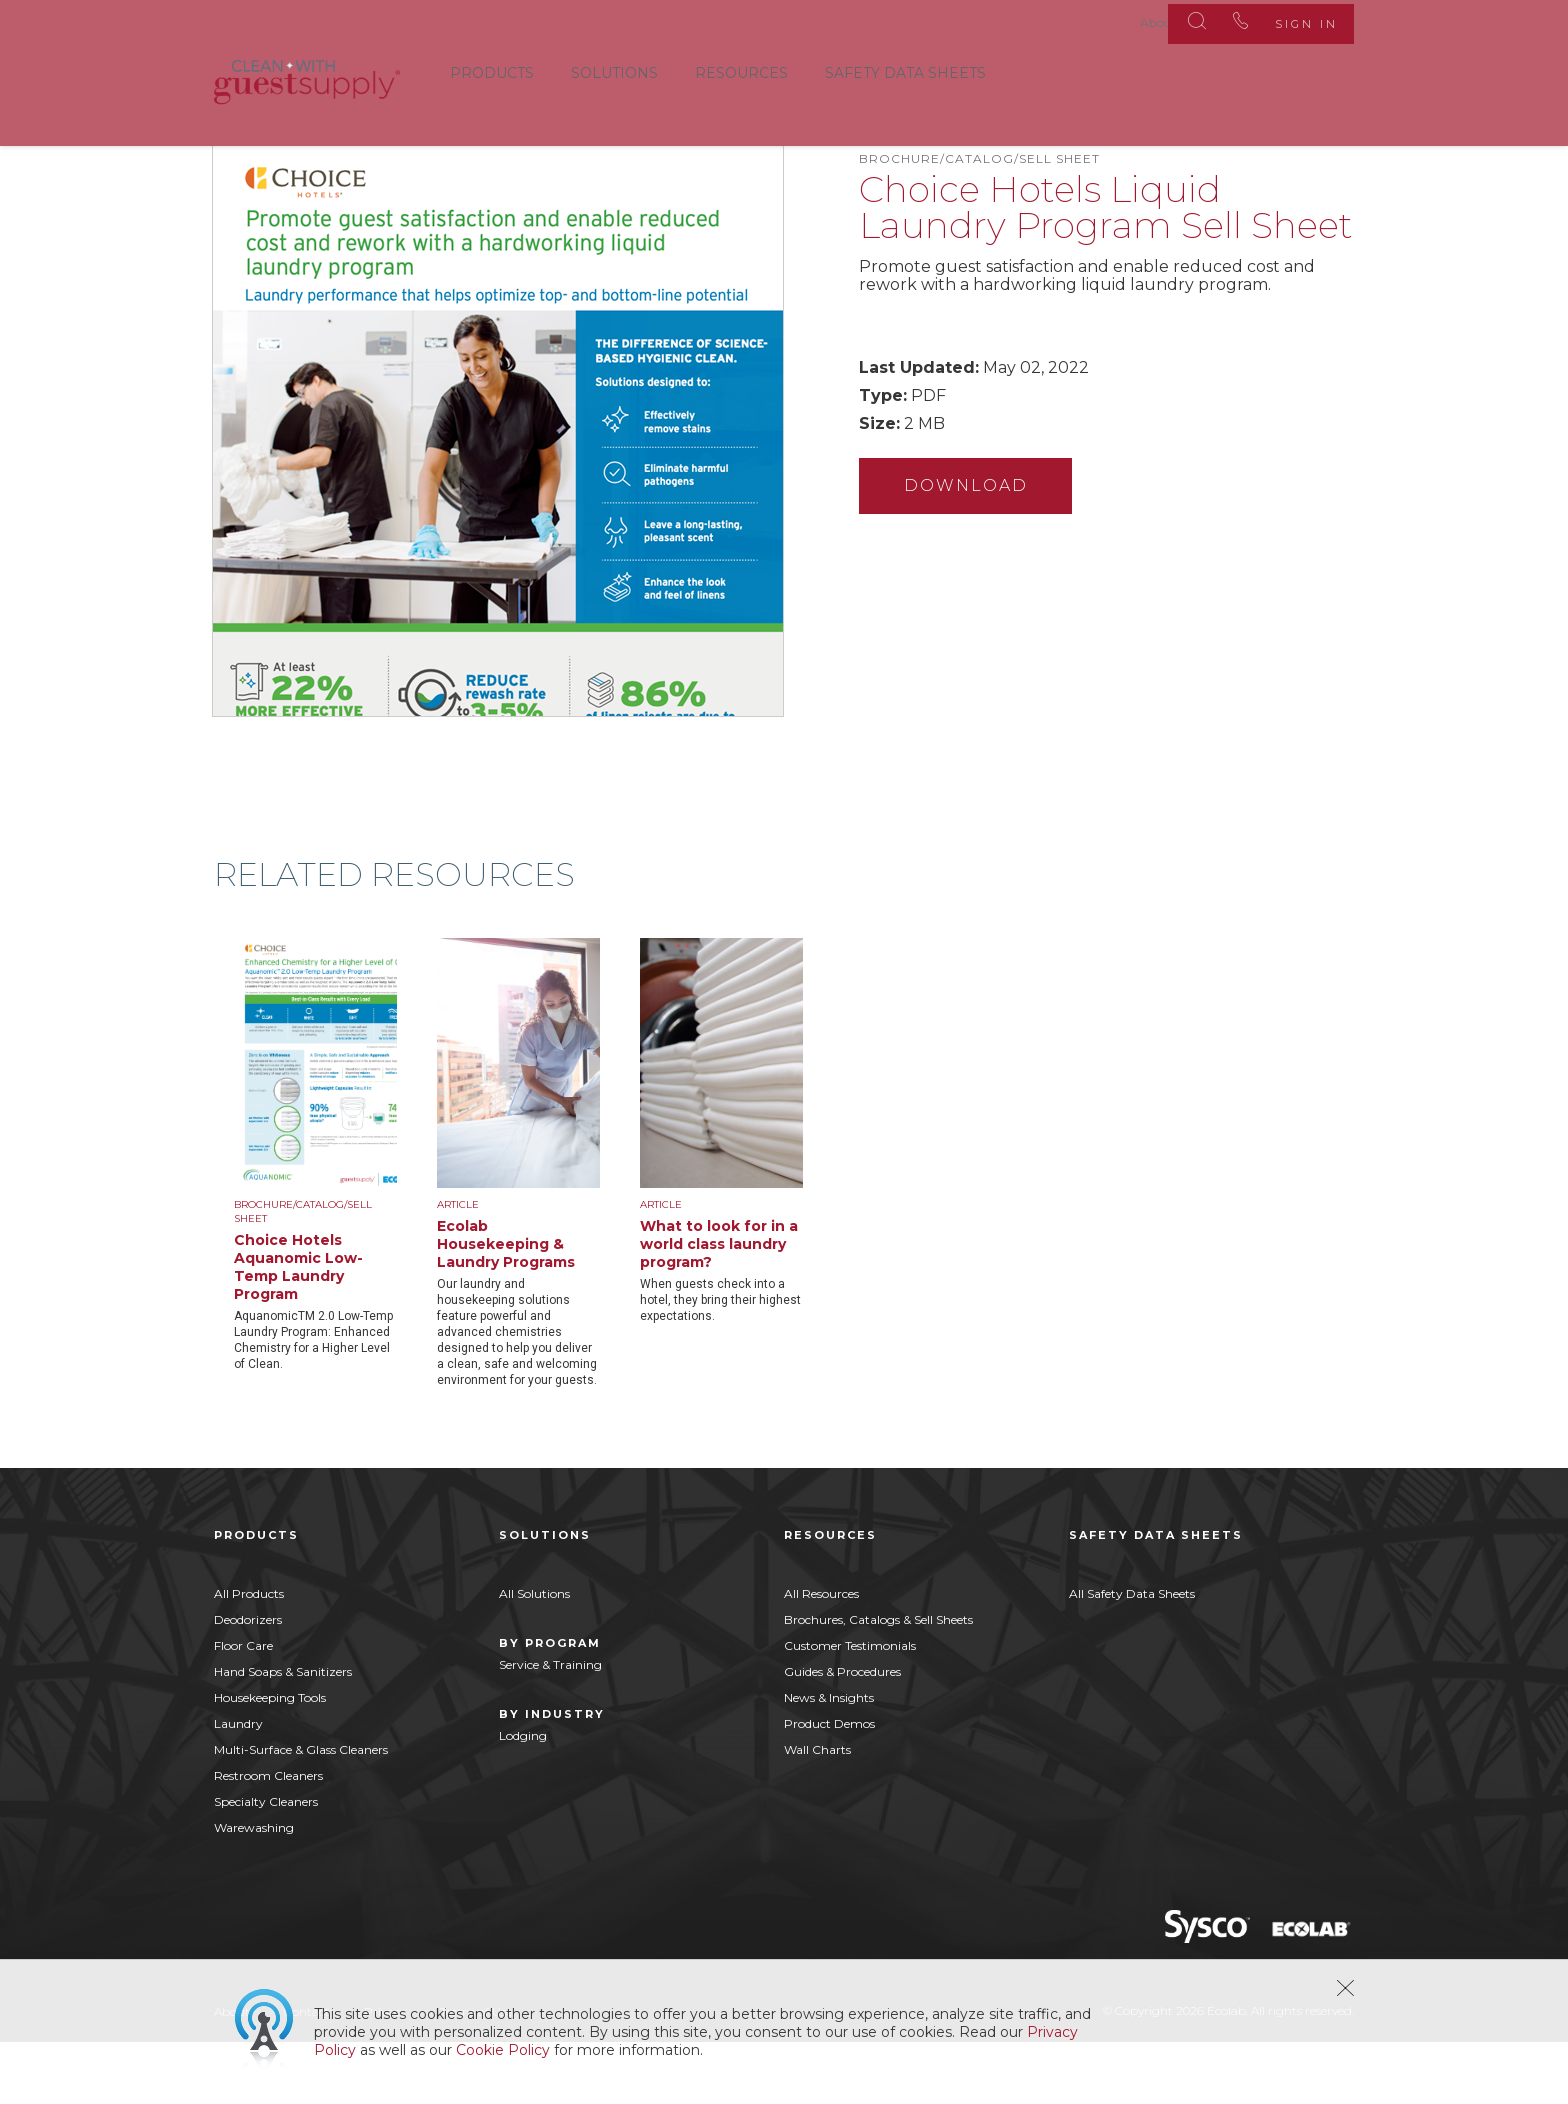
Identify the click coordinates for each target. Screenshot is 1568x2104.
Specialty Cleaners (266, 1863)
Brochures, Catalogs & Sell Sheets (878, 1681)
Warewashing (254, 1889)
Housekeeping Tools (270, 1759)
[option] (335, 1217)
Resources (741, 69)
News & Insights (829, 1759)
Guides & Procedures (842, 1733)
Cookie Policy (503, 2050)
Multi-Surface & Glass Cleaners (301, 1811)
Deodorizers (248, 1681)
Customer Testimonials (850, 1707)
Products (492, 69)
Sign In (1292, 20)
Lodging (523, 1797)
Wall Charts (817, 1811)
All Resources (821, 1655)
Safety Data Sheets (905, 69)
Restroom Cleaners (268, 1837)
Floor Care (243, 1707)
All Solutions (534, 1655)
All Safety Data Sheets (1132, 1655)
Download (975, 537)
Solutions (614, 69)
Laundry (238, 1785)
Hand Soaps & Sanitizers (283, 1733)
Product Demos (829, 1785)
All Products (249, 1655)
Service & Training (550, 1726)
